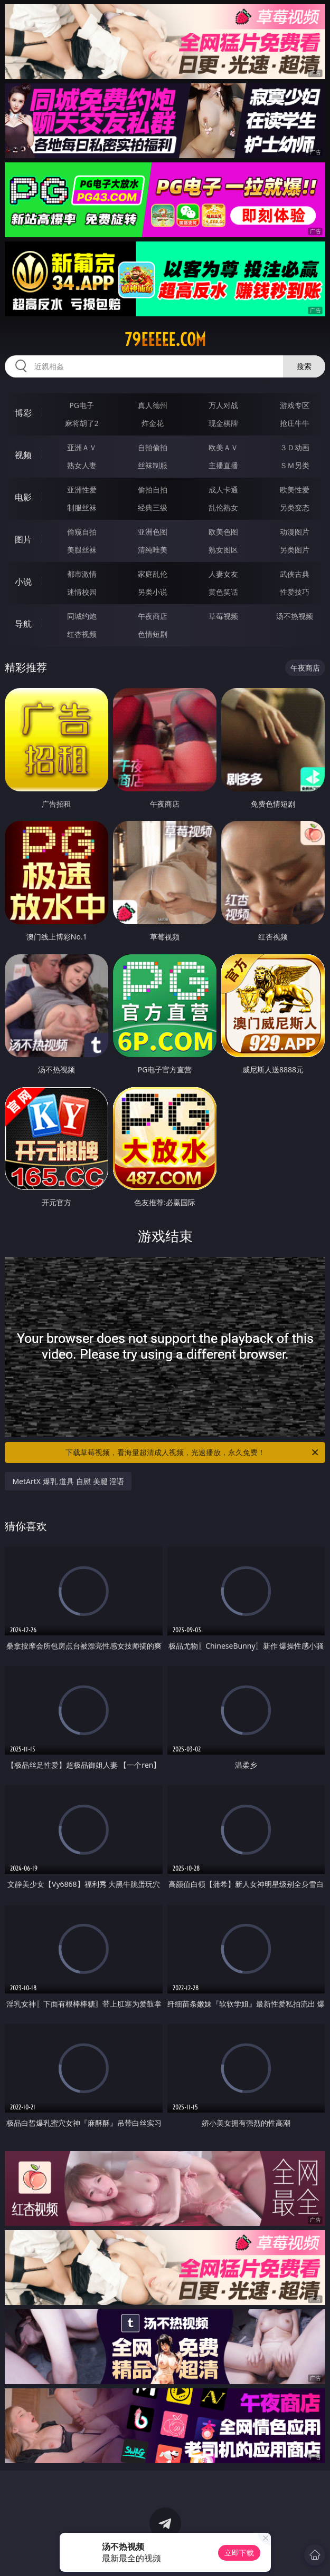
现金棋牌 (223, 423)
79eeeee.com (165, 339)
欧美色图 (223, 532)
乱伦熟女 (223, 507)
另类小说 (152, 592)
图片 (23, 539)
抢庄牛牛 (294, 423)
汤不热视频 (294, 616)
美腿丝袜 (82, 550)
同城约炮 (82, 616)
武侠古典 (294, 574)
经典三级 (152, 507)
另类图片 (294, 550)
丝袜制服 (152, 465)
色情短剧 (152, 634)
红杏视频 (82, 634)
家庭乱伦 (152, 574)
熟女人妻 (82, 465)
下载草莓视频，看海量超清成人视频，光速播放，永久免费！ (192, 1452)
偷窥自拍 (82, 532)
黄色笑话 (223, 592)
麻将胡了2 (82, 423)
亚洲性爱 (82, 490)
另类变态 (294, 507)
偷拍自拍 (152, 490)
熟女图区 (223, 550)
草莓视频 (223, 616)
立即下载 (239, 2553)
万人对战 (223, 405)
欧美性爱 (294, 490)
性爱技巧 (294, 592)
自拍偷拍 (152, 447)
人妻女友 (223, 574)
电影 (23, 497)
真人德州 (152, 405)
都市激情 (82, 574)
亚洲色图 (152, 532)
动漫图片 (294, 532)
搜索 (304, 366)
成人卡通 (223, 490)
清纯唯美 (152, 550)
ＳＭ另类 (294, 465)
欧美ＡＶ (223, 447)
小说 (23, 581)
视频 (23, 455)
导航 (23, 624)
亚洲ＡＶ (82, 447)
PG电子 (81, 405)
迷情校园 (82, 592)
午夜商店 (152, 616)
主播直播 (223, 465)
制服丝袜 (82, 507)
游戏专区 (294, 405)
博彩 (23, 413)
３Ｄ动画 (294, 447)
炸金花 (153, 423)
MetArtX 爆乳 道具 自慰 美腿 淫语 (68, 1481)
